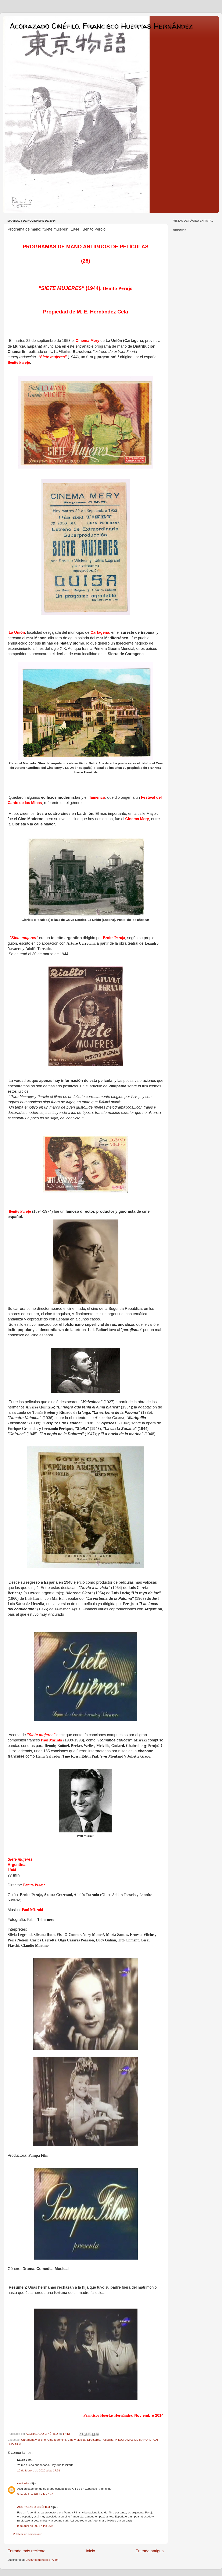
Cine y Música (77, 2439)
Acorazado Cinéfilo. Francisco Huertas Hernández (101, 26)
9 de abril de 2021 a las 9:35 (35, 2525)
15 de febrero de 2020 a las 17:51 (38, 2470)
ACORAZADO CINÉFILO (33, 2507)
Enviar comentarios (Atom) (43, 2559)
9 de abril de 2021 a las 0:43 (35, 2494)
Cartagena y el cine (33, 2439)
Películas (107, 2439)
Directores (93, 2439)
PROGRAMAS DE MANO (131, 2439)
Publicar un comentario (27, 2534)
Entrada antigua (150, 2551)
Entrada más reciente (26, 2551)
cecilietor (23, 2483)
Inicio (90, 2551)
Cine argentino (56, 2439)
